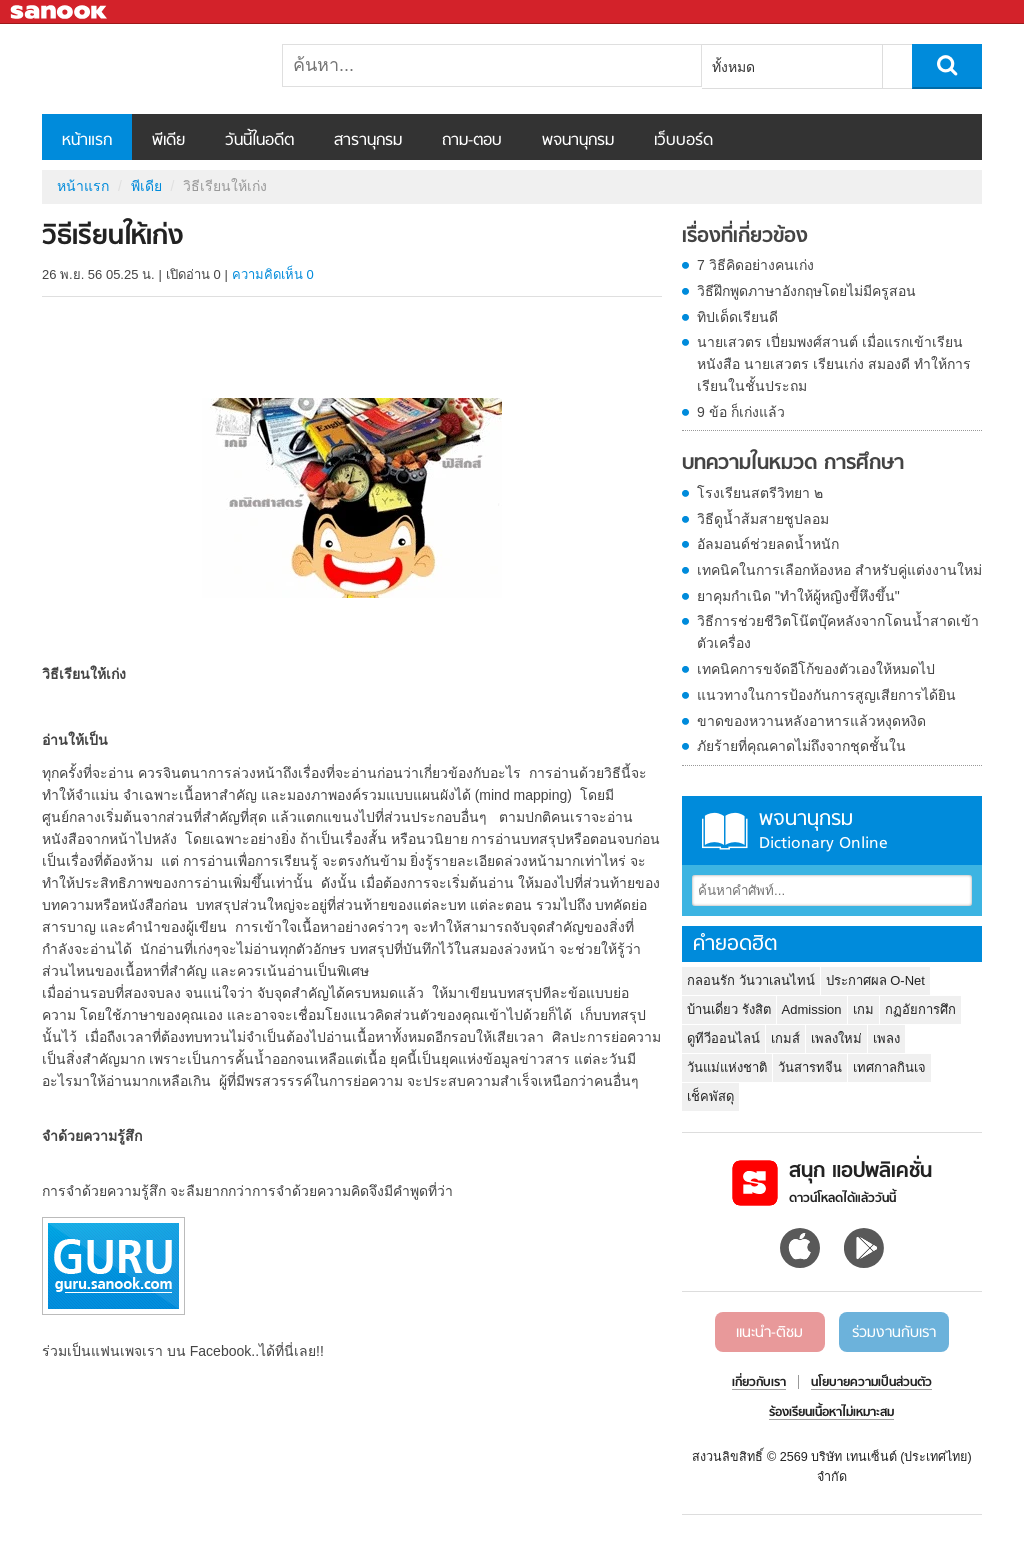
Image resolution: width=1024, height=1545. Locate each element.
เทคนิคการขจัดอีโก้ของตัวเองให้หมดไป (816, 669)
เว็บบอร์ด (683, 141)
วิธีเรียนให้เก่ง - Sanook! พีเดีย (147, 69)
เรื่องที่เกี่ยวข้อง (745, 237)
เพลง (886, 1038)
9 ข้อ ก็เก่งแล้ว (741, 412)
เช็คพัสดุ (710, 1096)
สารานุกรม (368, 141)
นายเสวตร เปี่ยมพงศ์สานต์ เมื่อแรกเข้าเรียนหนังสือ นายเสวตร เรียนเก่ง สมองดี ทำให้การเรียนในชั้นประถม (834, 364)
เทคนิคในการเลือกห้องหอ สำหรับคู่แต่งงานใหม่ (839, 570)
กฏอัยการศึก (920, 1009)
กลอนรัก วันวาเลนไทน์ (751, 980)
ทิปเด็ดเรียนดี (737, 317)
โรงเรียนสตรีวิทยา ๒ (760, 493)
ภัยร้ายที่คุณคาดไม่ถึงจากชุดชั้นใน (801, 746)
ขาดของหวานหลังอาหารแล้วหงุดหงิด (811, 721)
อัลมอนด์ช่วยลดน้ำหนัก (768, 544)
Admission (812, 1009)
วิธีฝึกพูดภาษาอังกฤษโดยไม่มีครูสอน (806, 291)
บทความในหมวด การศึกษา (793, 464)
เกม (863, 1009)
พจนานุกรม (578, 141)
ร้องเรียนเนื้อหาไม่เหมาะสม (831, 1413)
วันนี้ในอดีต (259, 141)
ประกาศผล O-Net (875, 980)
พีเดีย (168, 141)
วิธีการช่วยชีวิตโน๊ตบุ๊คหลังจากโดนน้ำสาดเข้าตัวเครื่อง (838, 632)
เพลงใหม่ (836, 1038)
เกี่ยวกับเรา (759, 1383)
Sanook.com (60, 12)
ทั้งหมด (733, 67)
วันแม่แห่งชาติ (727, 1067)
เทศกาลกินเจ (889, 1067)
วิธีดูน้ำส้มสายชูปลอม (763, 519)
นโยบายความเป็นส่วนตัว (871, 1383)
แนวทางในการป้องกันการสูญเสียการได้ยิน (826, 695)
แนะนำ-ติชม (769, 1333)
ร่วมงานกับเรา (894, 1333)
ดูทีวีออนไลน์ (723, 1038)
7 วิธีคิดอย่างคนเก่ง (755, 265)
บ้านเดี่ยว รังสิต (729, 1009)
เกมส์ (785, 1038)
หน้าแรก (87, 141)
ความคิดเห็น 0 (273, 274)
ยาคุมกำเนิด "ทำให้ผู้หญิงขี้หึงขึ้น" (798, 596)
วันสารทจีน (810, 1067)
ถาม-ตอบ (472, 141)
